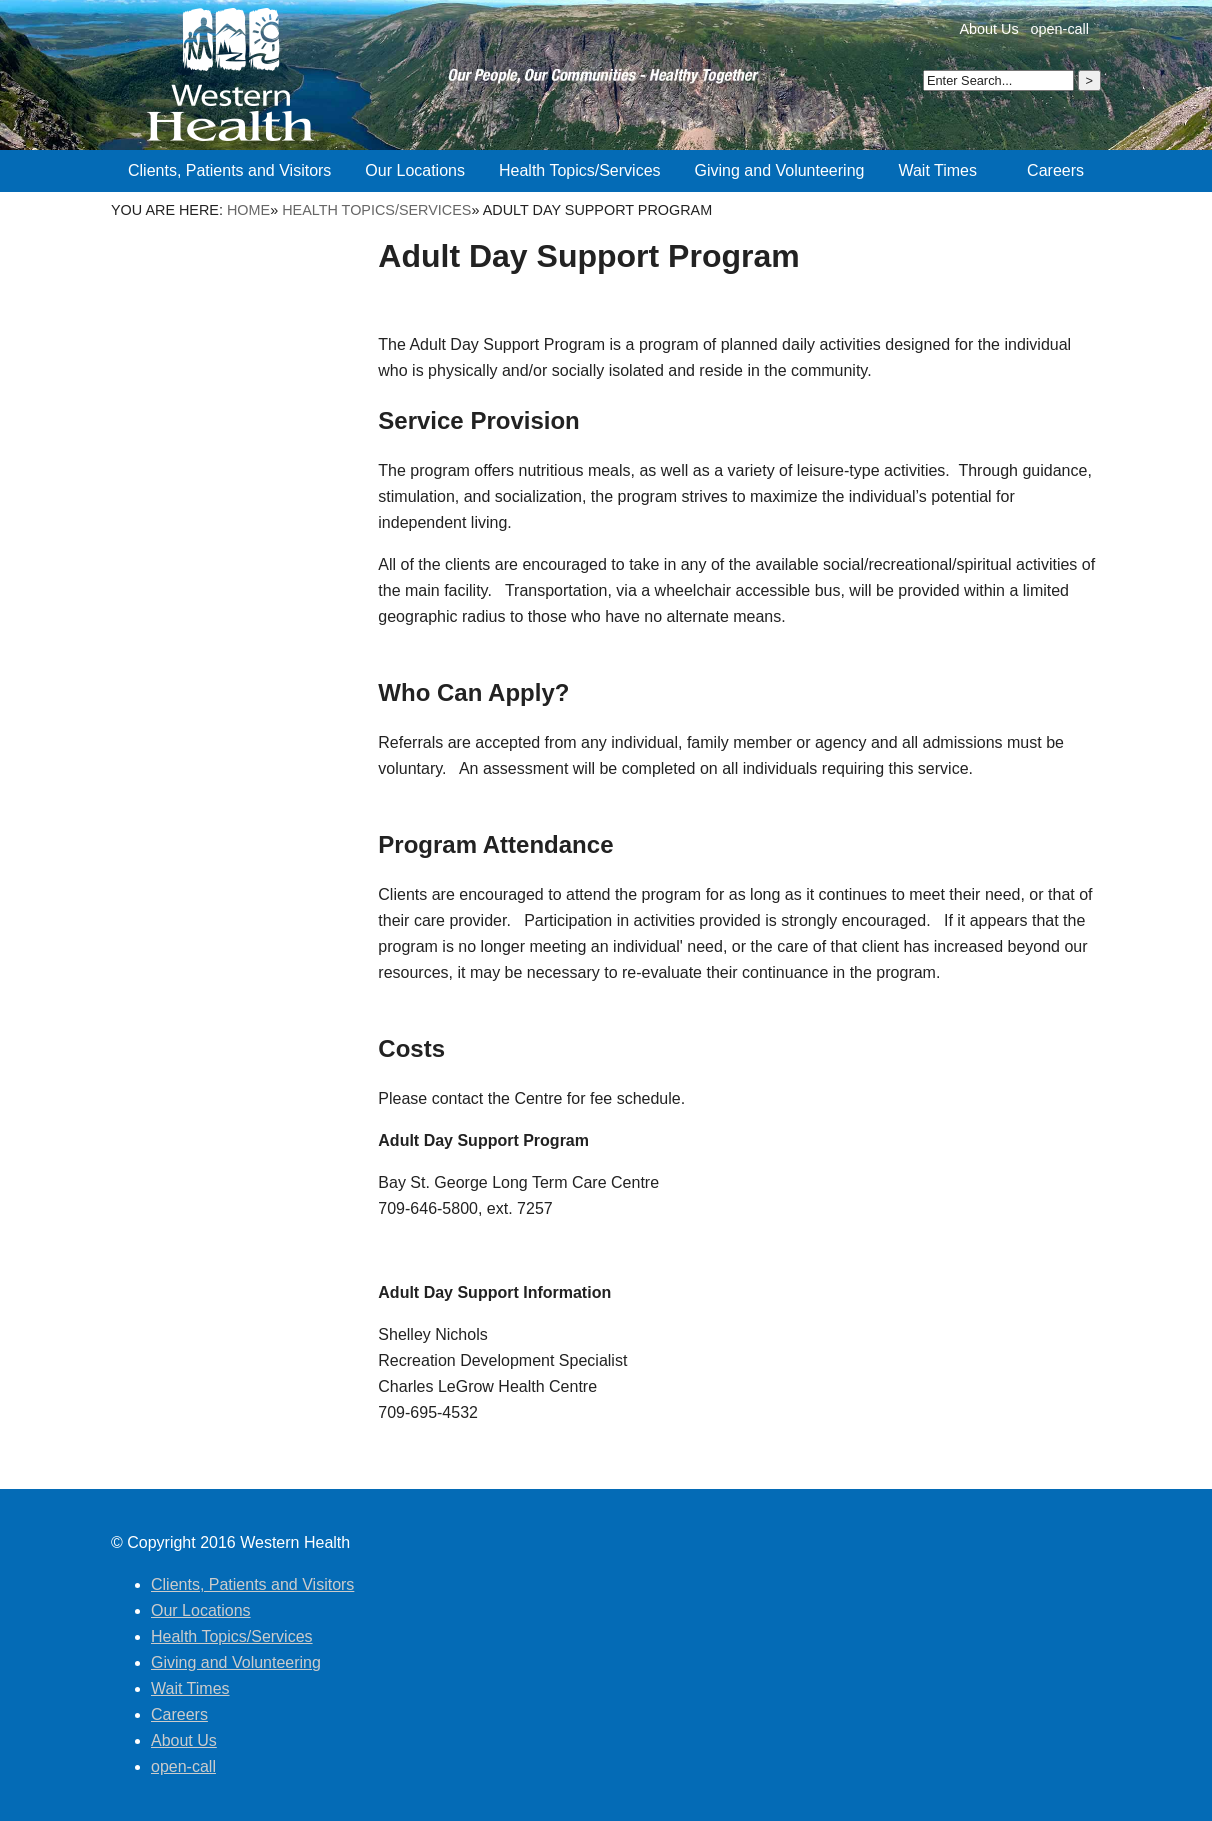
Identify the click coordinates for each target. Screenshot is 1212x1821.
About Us (988, 29)
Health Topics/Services (376, 210)
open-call (1060, 29)
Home (248, 210)
